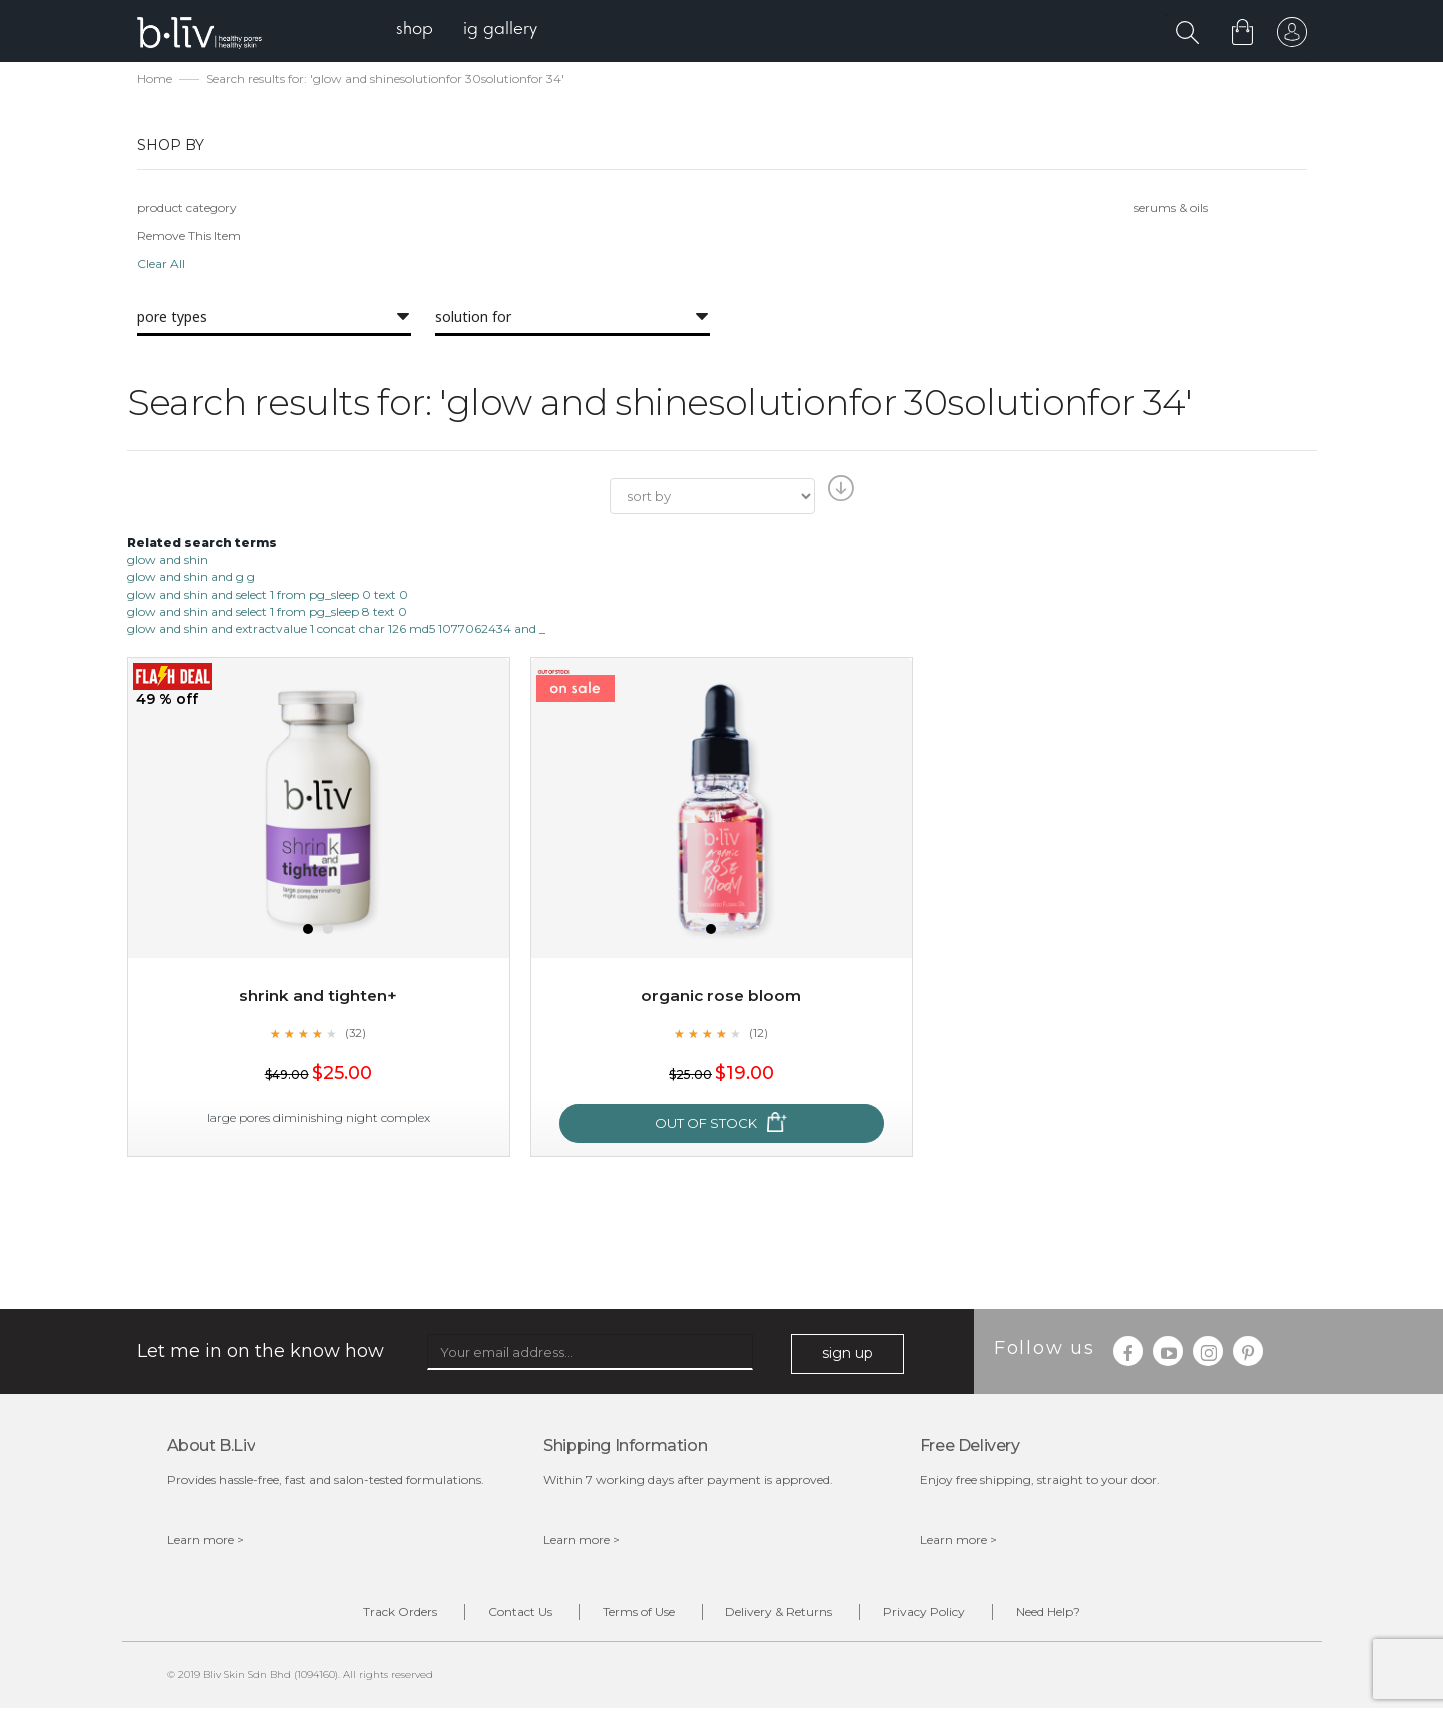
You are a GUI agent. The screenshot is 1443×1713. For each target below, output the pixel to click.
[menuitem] (420, 30)
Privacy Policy (943, 1615)
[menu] (472, 30)
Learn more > (205, 1541)
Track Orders (370, 1615)
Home (154, 80)
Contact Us (502, 1615)
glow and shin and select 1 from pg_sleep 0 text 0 (267, 596)
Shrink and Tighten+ (318, 997)
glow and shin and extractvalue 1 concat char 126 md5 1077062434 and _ (336, 630)
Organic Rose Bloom (721, 997)
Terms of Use (633, 1615)
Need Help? (1079, 1615)
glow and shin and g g (191, 579)
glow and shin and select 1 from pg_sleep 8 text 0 (267, 613)
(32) (356, 1035)
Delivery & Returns (785, 1615)
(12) (759, 1035)
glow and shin (167, 561)
